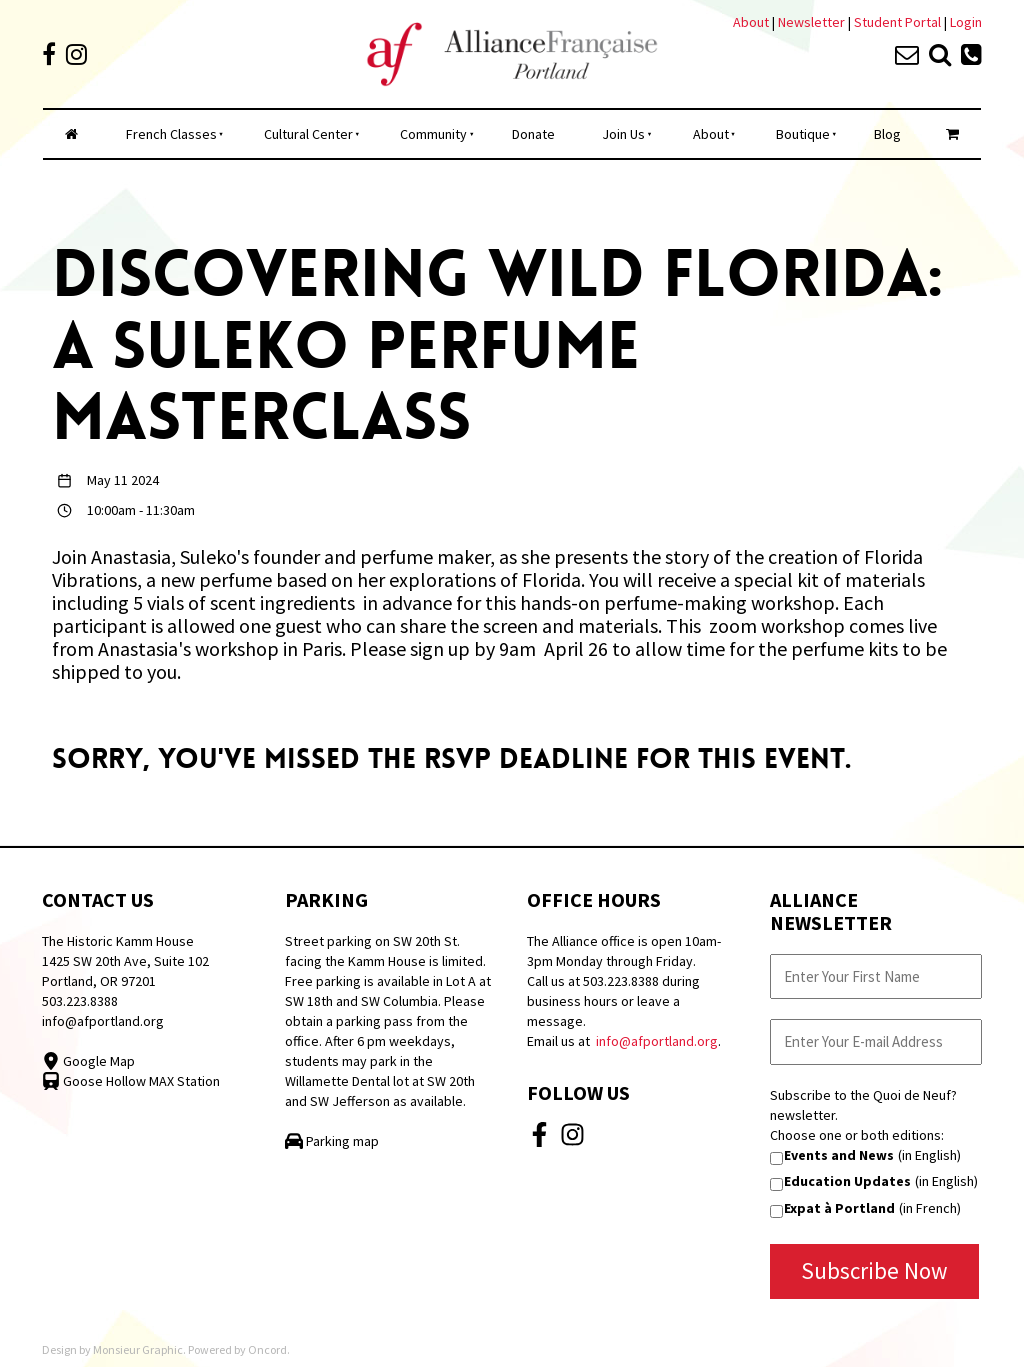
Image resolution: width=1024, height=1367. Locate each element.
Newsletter (813, 22)
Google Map (88, 1061)
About (751, 22)
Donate (533, 134)
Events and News (839, 1155)
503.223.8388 (80, 1001)
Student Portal (897, 22)
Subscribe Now (874, 1270)
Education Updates (847, 1181)
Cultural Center (308, 134)
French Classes (171, 134)
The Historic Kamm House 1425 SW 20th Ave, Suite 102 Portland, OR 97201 (125, 961)
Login (966, 22)
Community (433, 134)
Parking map (332, 1141)
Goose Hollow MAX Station (131, 1081)
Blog (887, 134)
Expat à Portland (839, 1208)
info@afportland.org (103, 1021)
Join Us (623, 134)
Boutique (803, 134)
